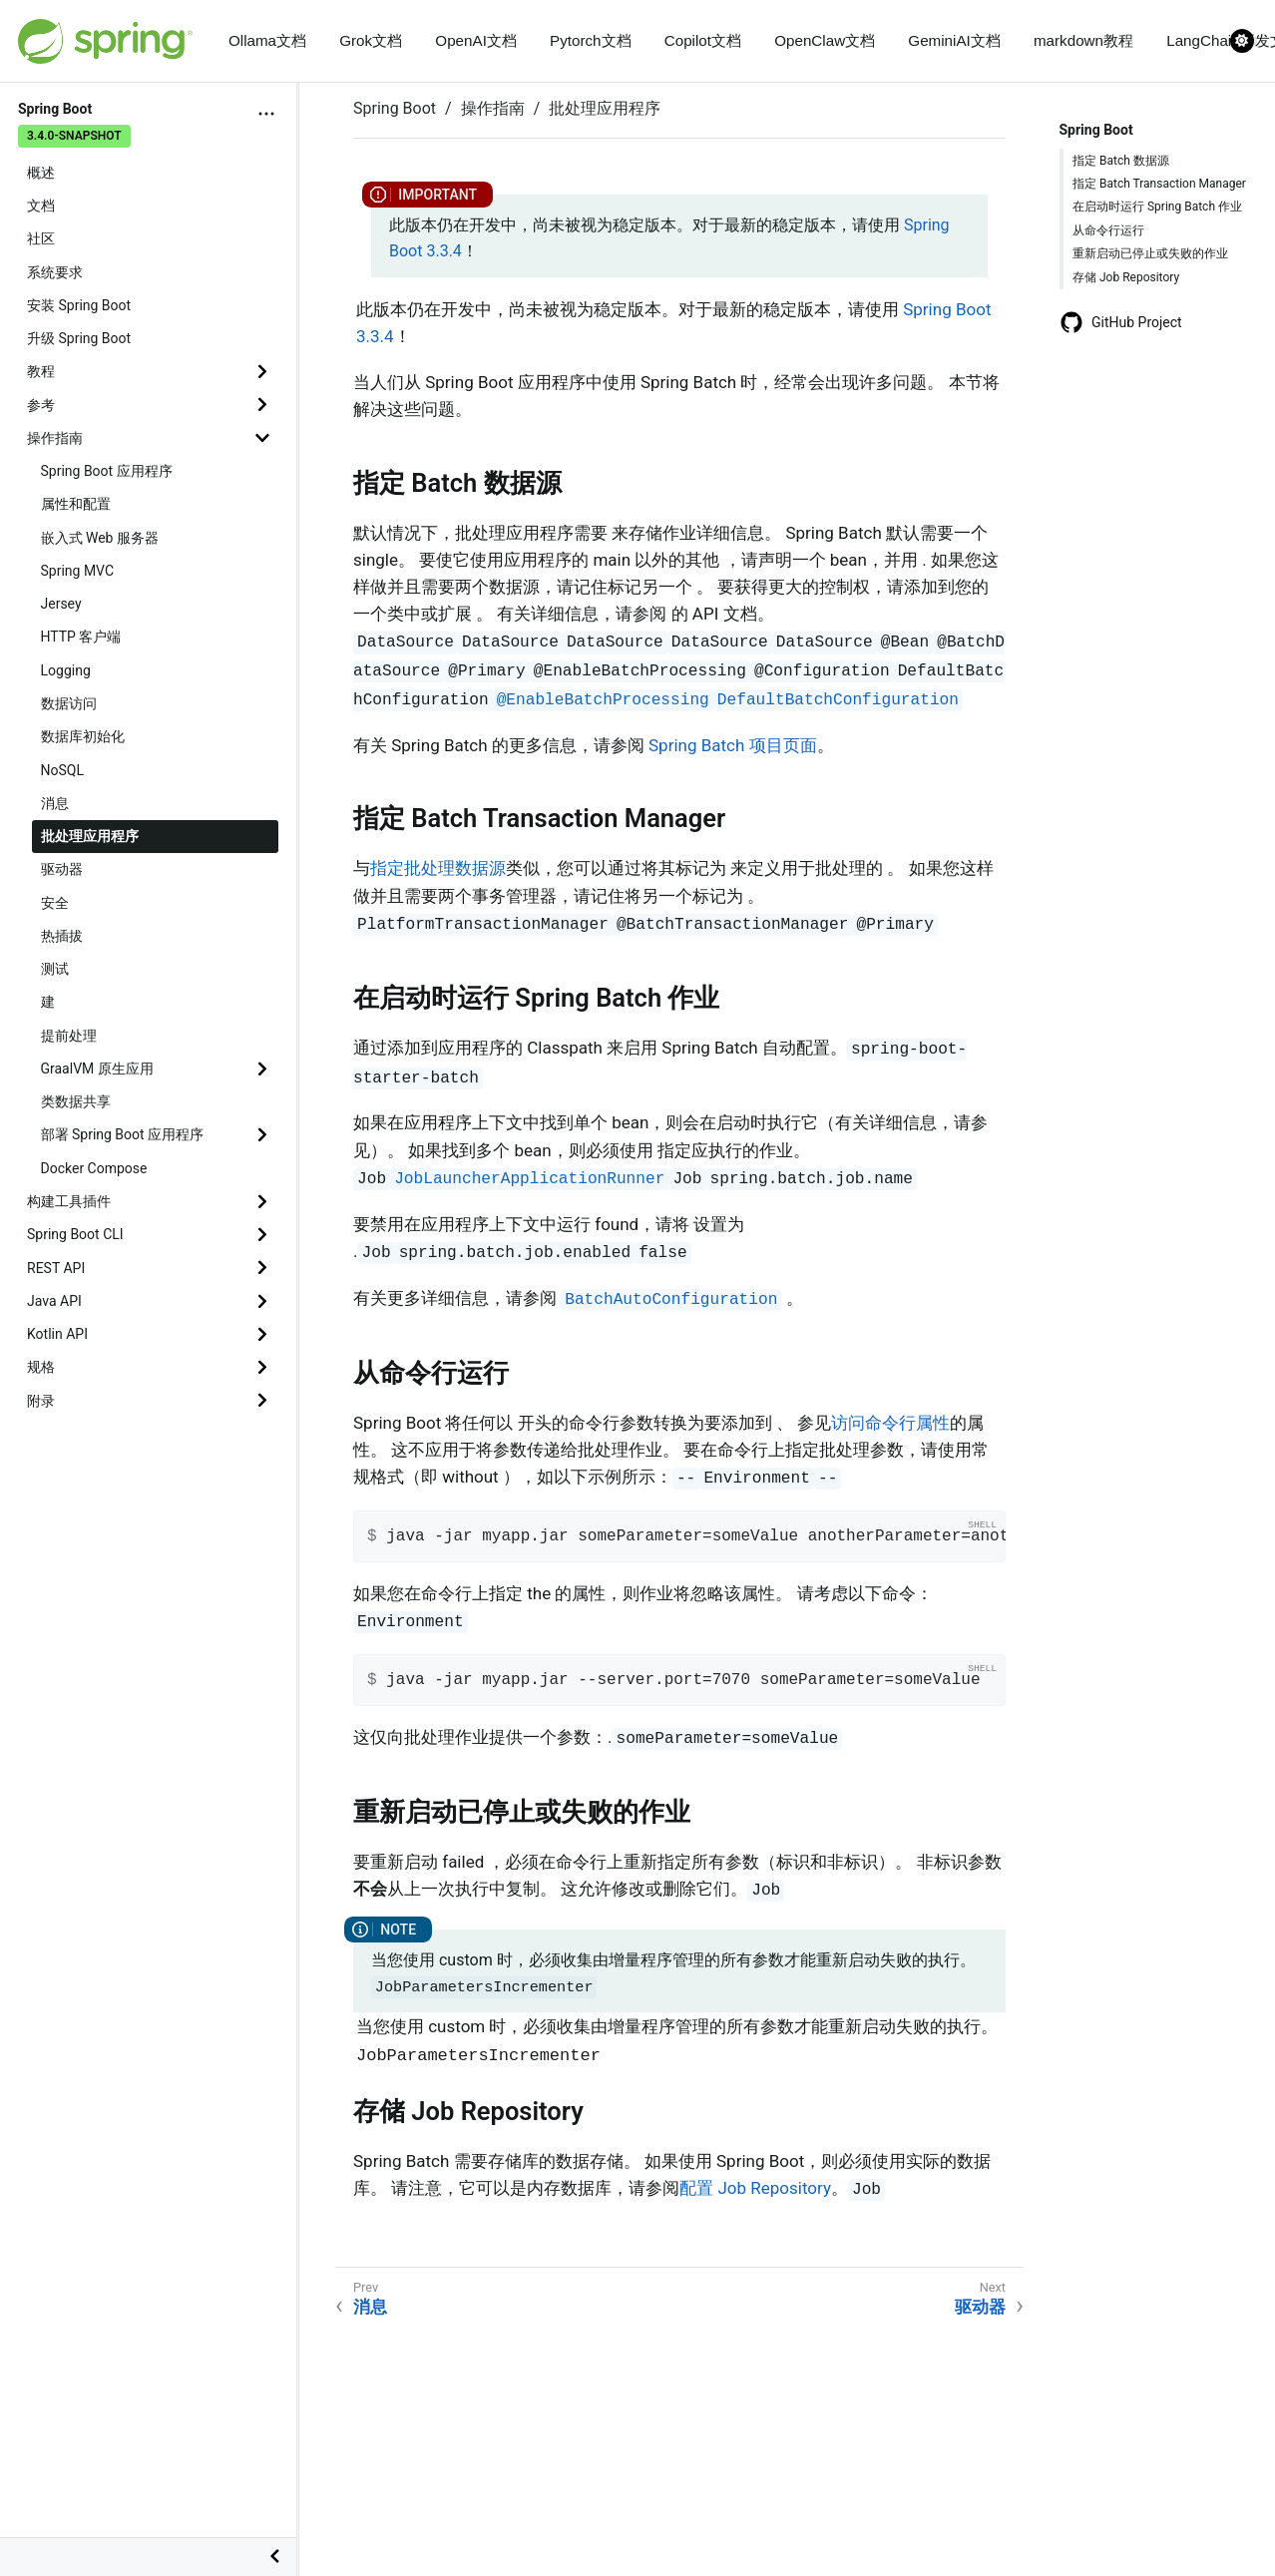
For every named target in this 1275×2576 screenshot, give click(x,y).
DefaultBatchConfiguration (838, 700)
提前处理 (69, 1036)
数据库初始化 (83, 736)
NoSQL (62, 770)
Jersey (61, 604)
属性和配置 (76, 504)
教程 (41, 371)
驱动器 (62, 869)
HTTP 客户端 (81, 636)
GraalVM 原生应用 (97, 1068)
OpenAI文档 (476, 40)
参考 (41, 405)
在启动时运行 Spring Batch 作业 (1157, 207)
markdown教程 (1083, 40)
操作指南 (55, 438)
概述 (41, 173)
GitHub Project (1121, 322)
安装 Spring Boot (79, 305)
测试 (55, 969)
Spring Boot (394, 108)
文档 (41, 206)
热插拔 (62, 936)
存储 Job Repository (1125, 277)
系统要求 (55, 272)
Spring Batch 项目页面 (732, 745)
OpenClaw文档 (824, 40)
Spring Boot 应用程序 (107, 471)
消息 (55, 803)
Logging (66, 670)
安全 (55, 903)
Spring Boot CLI (75, 1234)
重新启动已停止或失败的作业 (1150, 253)
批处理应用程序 (90, 836)
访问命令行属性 (890, 1423)
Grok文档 (370, 40)
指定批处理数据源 (438, 868)
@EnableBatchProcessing (603, 700)
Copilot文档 (702, 40)
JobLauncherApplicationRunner (529, 1179)
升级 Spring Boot (79, 338)
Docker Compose (94, 1168)
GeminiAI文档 (954, 40)
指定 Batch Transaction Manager (1159, 184)
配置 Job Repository (755, 2188)
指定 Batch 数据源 (1120, 161)
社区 (41, 238)
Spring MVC (78, 571)
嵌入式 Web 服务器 (100, 538)
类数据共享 (76, 1101)
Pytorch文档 (591, 40)
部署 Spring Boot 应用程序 (123, 1134)
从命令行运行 (1108, 230)
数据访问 (69, 703)
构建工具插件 (69, 1201)
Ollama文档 (267, 40)
